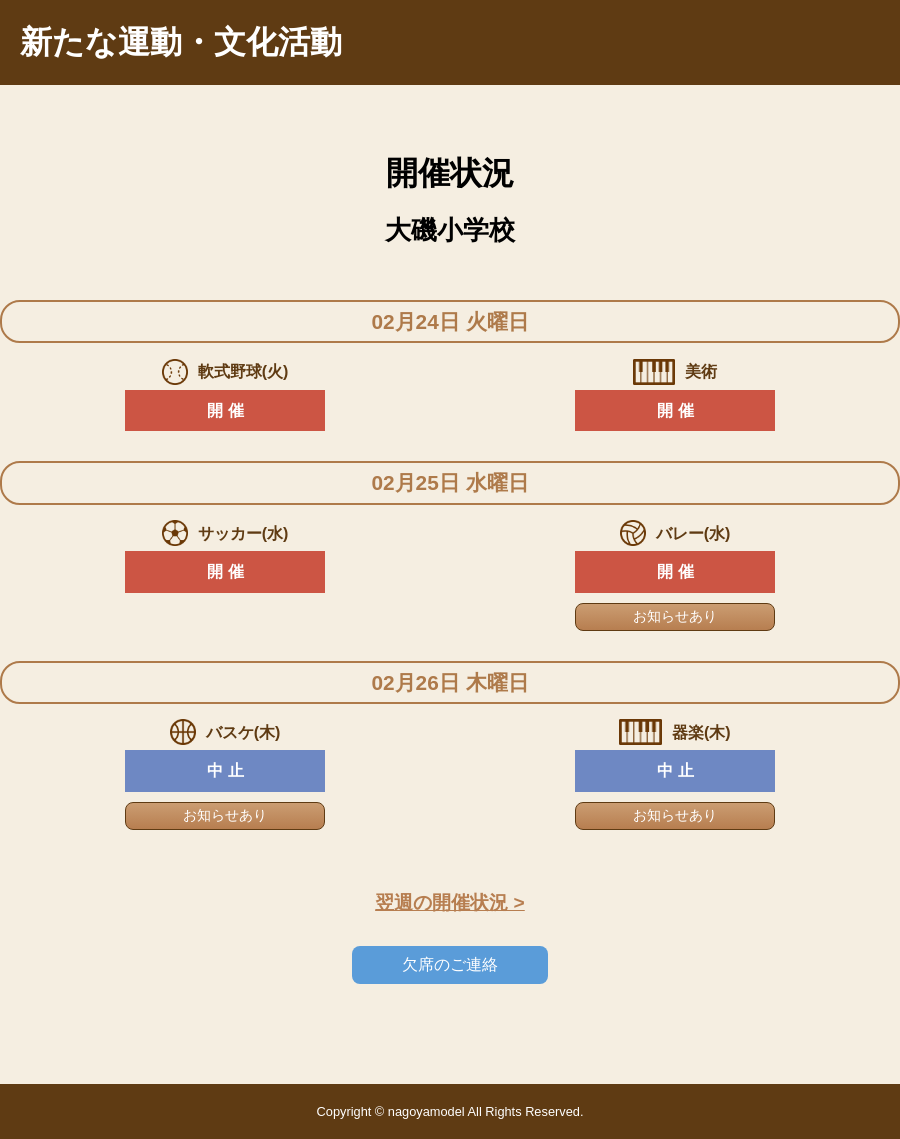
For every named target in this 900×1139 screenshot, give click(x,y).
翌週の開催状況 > (450, 902)
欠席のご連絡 (450, 964)
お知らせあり (675, 616)
